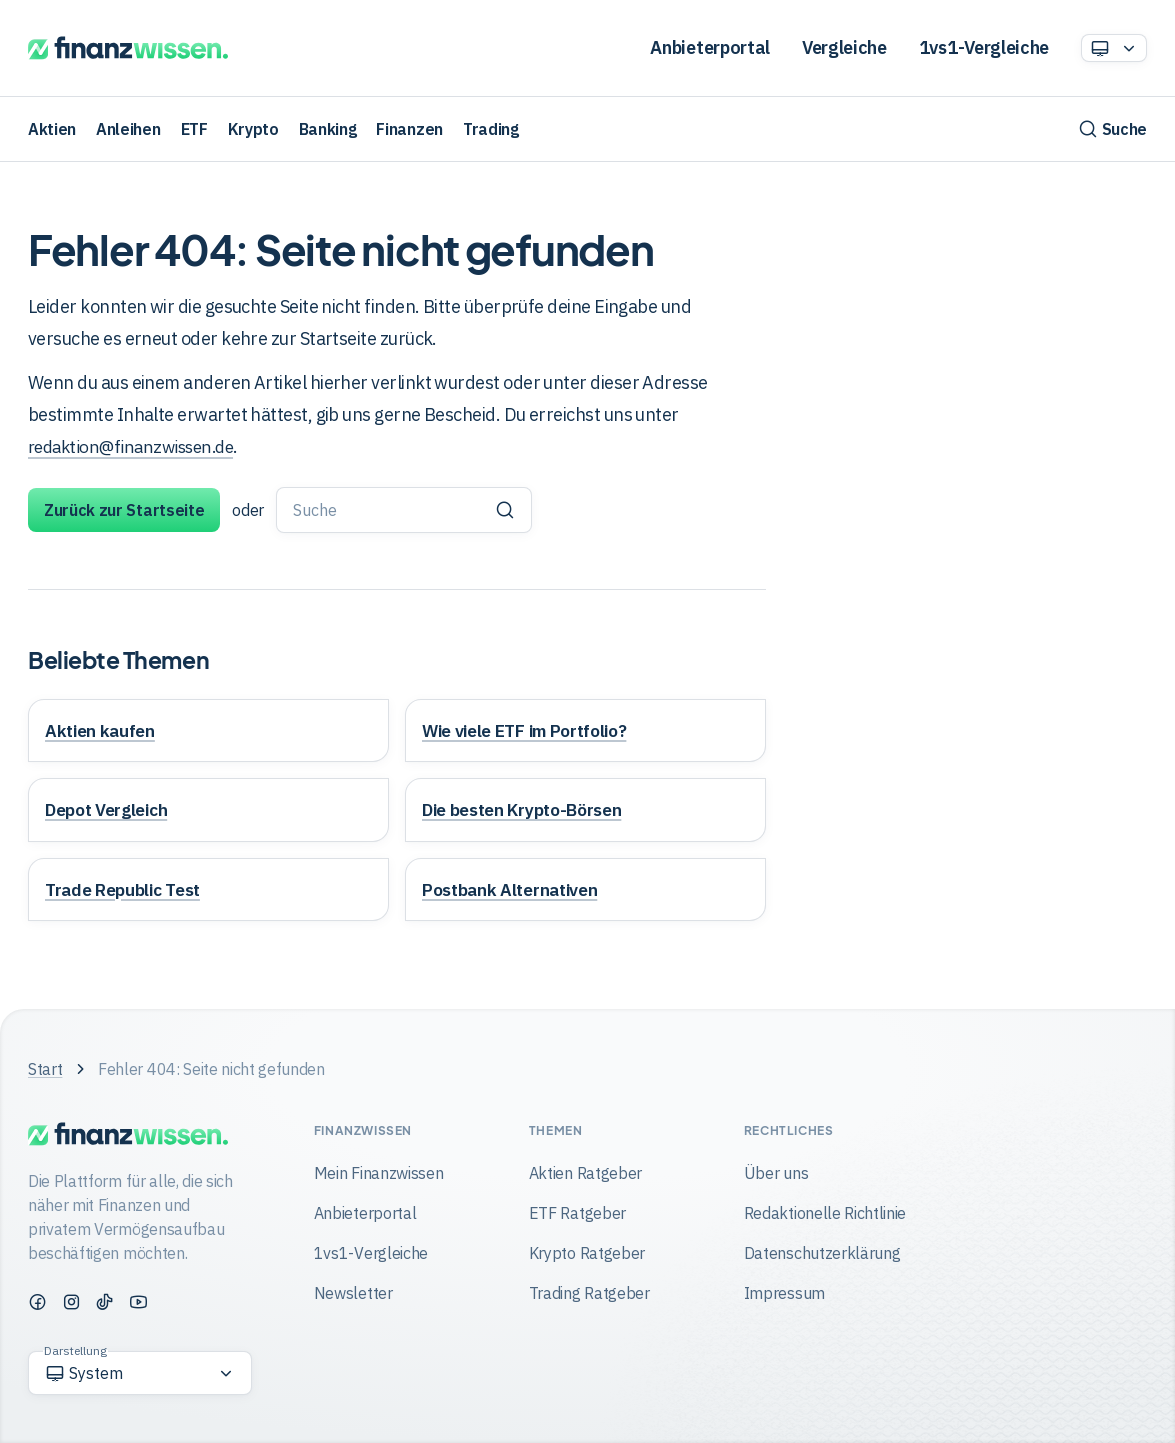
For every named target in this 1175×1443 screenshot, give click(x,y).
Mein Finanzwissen (379, 1173)
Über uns (776, 1173)
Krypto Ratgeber (587, 1253)
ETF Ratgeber (577, 1213)
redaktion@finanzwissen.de (137, 446)
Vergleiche (844, 47)
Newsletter (353, 1293)
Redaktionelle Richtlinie (825, 1213)
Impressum (784, 1293)
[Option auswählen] (1114, 48)
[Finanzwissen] (128, 48)
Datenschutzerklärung (822, 1253)
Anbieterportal (710, 47)
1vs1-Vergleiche (984, 47)
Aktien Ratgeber (585, 1173)
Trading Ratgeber (589, 1293)
